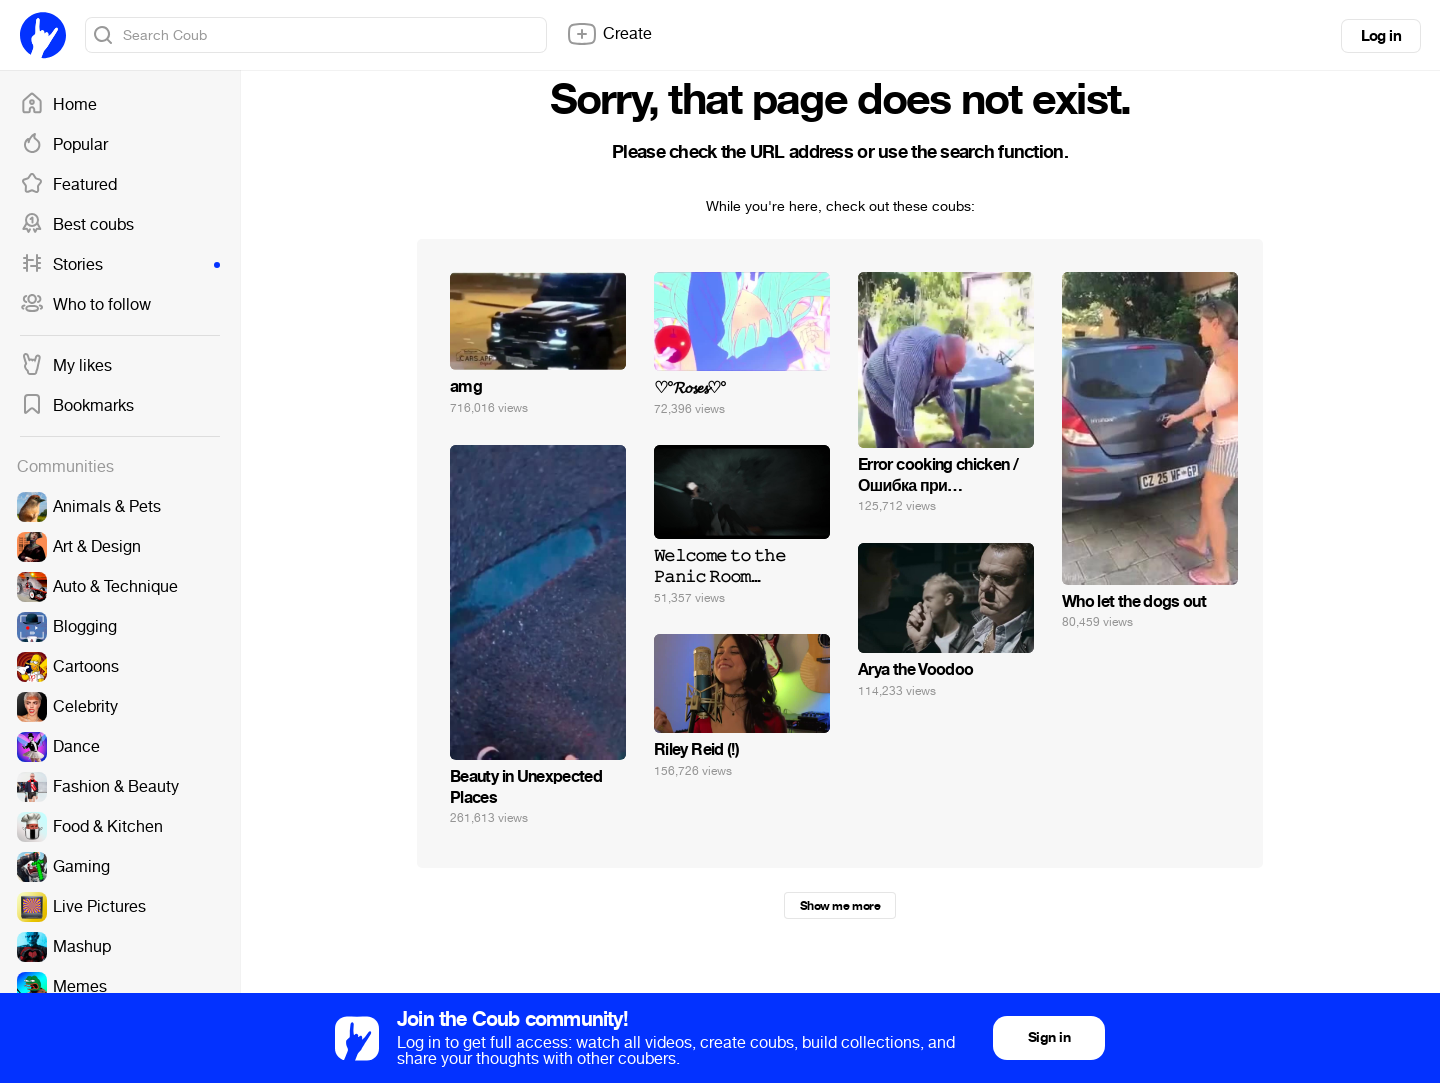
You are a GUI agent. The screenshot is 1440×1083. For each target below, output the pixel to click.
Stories (120, 265)
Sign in (1049, 1037)
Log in (1381, 36)
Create (609, 34)
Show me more (840, 906)
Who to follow (85, 305)
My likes (66, 366)
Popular (64, 145)
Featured (68, 185)
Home (58, 105)
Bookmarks (77, 406)
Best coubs (77, 225)
